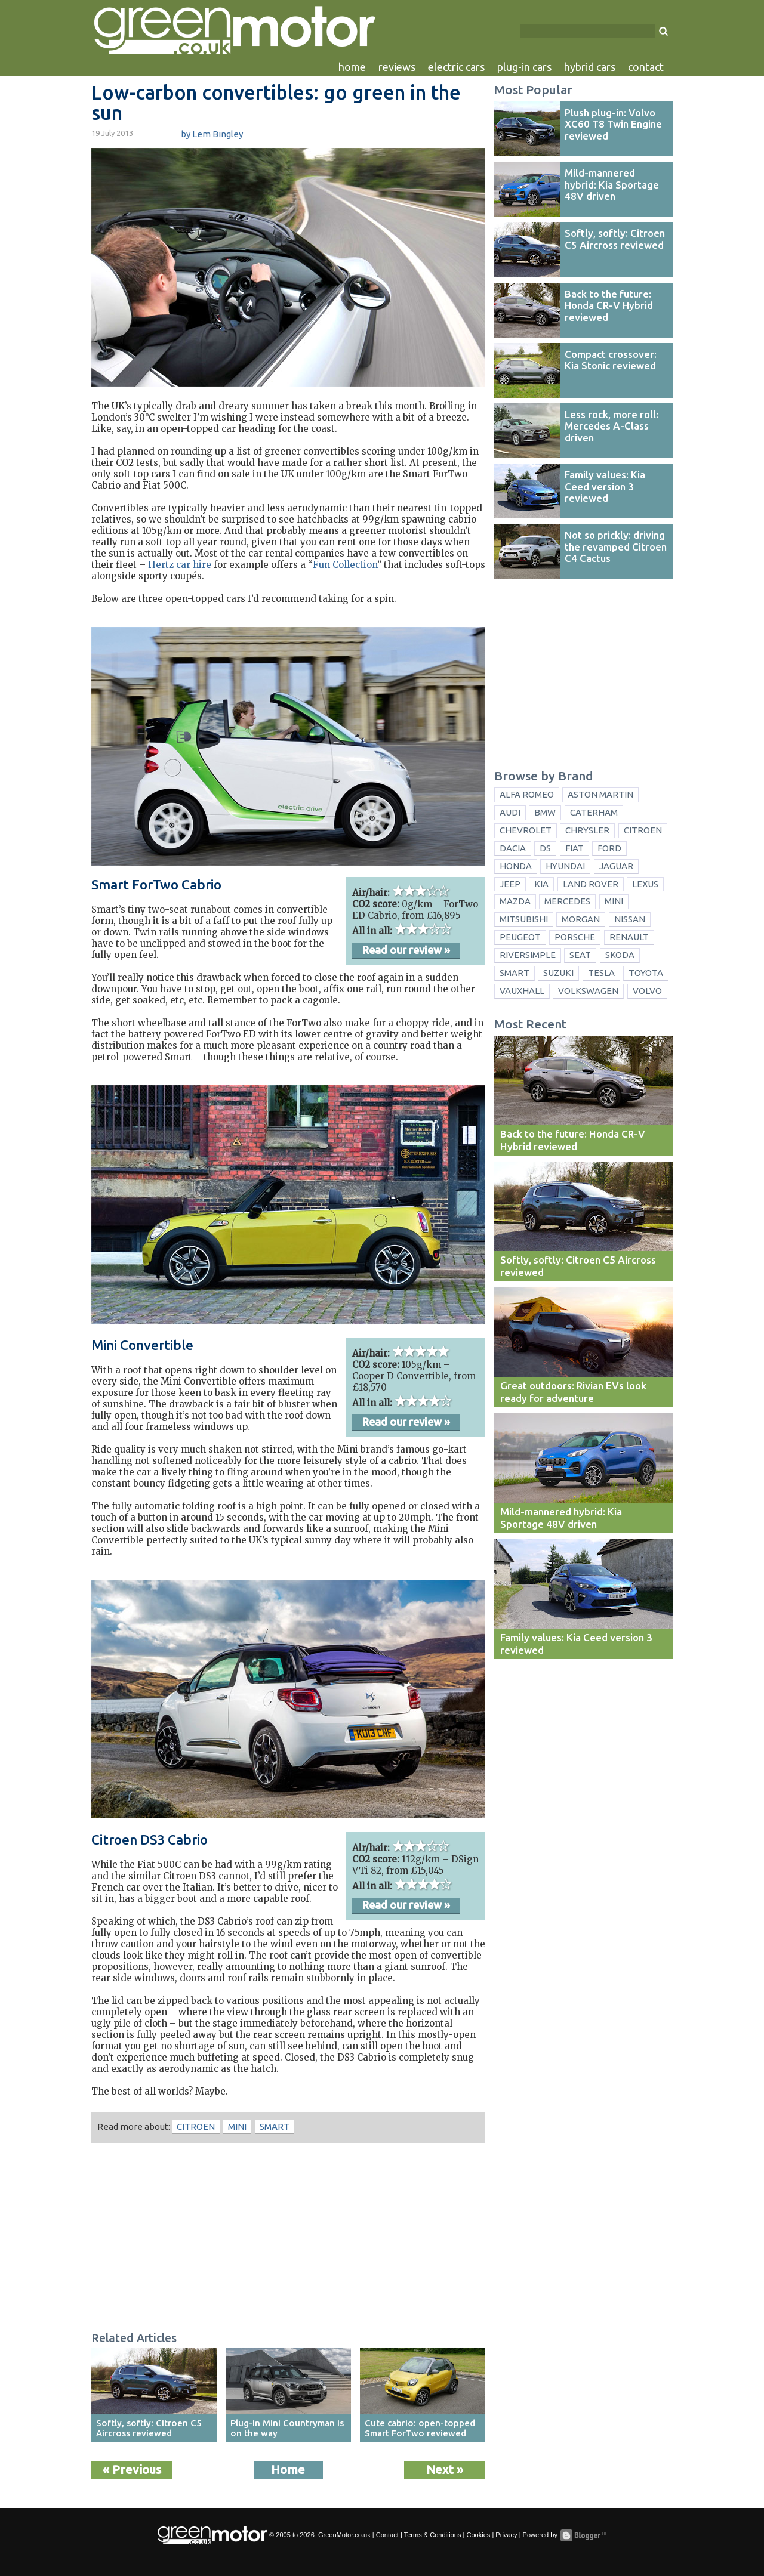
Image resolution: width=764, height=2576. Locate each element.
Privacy (506, 2534)
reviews (396, 67)
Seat (580, 955)
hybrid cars (589, 67)
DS (545, 848)
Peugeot (520, 937)
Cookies (478, 2534)
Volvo (647, 991)
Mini (237, 2126)
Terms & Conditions (432, 2534)
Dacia (513, 848)
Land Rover (590, 884)
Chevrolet (526, 830)
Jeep (510, 884)
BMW (545, 812)
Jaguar (616, 866)
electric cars (456, 67)
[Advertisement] (288, 2238)
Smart (274, 2126)
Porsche (574, 937)
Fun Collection (345, 564)
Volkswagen (588, 991)
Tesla (601, 973)
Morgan (581, 919)
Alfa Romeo (527, 794)
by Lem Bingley (212, 134)
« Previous (132, 2469)
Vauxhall (522, 991)
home (352, 67)
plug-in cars (524, 67)
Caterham (594, 812)
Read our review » (406, 950)
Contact (387, 2534)
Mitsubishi (524, 919)
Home (288, 2469)
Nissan (629, 919)
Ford (609, 848)
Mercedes (567, 901)
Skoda (619, 955)
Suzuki (558, 973)
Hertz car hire (179, 564)
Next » (444, 2469)
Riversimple (528, 955)
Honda (516, 866)
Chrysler (587, 830)
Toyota (646, 973)
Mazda (515, 901)
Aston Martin (600, 794)
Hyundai (565, 866)
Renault (629, 937)
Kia (541, 884)
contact (646, 67)
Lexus (645, 884)
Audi (510, 812)
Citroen (196, 2126)
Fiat (574, 848)
